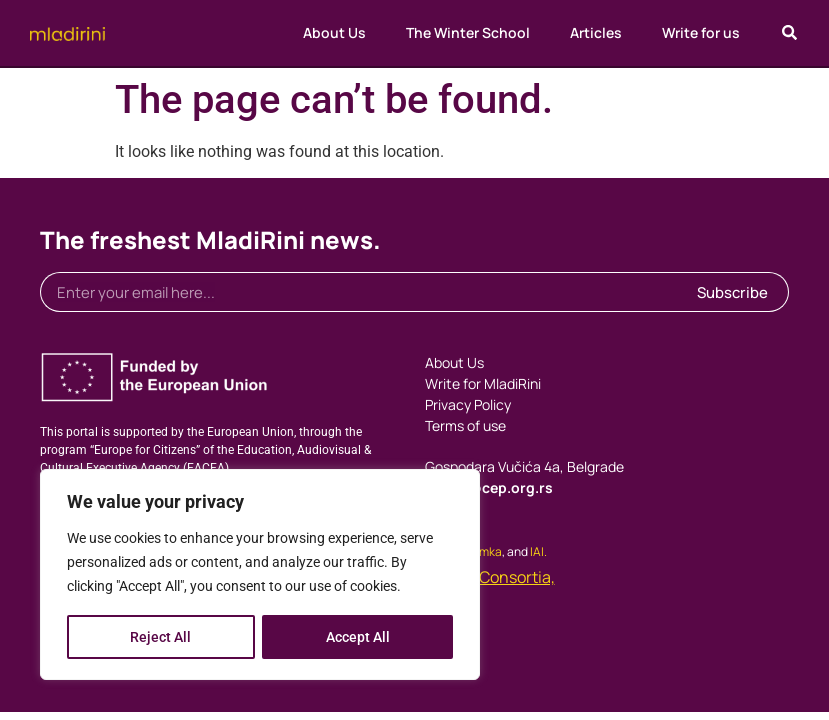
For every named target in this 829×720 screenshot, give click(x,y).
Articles (596, 32)
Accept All (358, 637)
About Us (334, 32)
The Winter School (468, 32)
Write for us (701, 32)
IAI (537, 551)
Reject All (160, 637)
